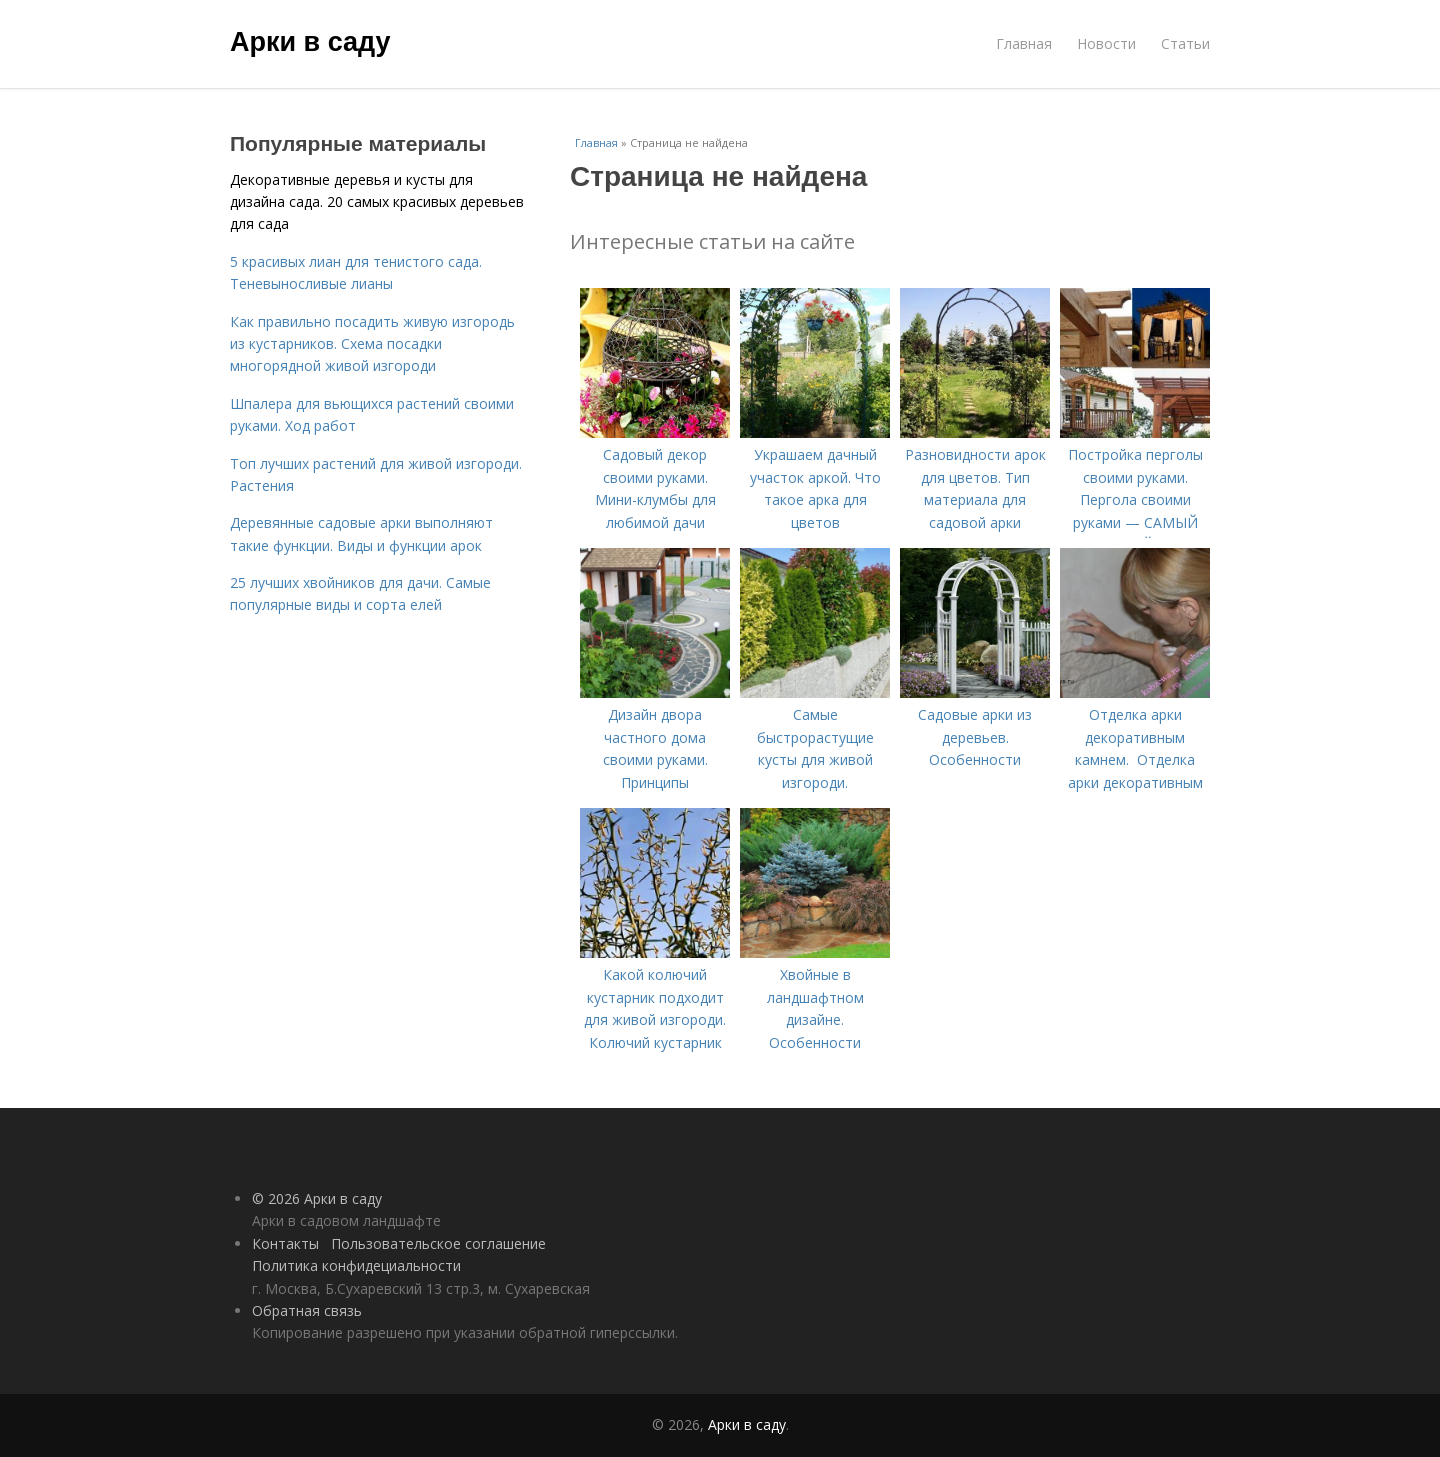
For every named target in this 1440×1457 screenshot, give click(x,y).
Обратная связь (307, 1310)
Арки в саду (310, 42)
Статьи (1185, 43)
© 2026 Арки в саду (317, 1198)
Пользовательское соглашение (438, 1243)
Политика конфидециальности (356, 1265)
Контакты (285, 1243)
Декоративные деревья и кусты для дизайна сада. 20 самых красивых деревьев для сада (377, 202)
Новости (1106, 43)
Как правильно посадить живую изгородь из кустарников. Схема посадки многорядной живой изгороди (372, 344)
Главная (1024, 43)
